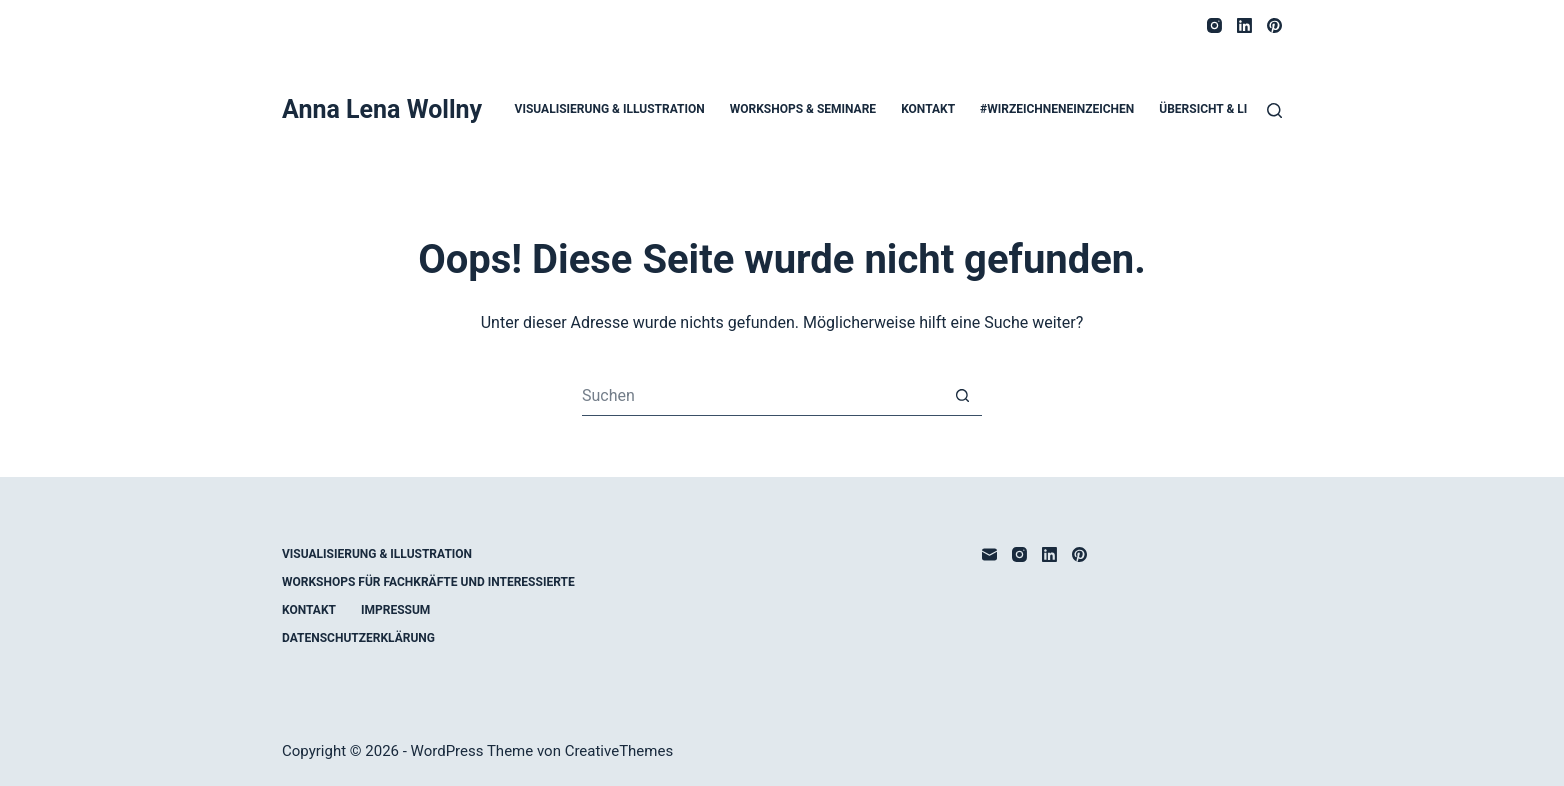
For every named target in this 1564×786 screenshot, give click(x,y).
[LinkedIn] (1244, 25)
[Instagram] (1214, 25)
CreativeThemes (619, 751)
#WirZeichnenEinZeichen (1057, 109)
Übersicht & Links (1215, 109)
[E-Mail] (989, 554)
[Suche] (1274, 110)
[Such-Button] (962, 396)
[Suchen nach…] (762, 396)
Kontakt (928, 109)
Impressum (395, 610)
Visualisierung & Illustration (610, 109)
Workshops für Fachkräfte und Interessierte (428, 582)
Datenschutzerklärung (358, 638)
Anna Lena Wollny (382, 109)
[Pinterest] (1274, 25)
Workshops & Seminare (803, 109)
